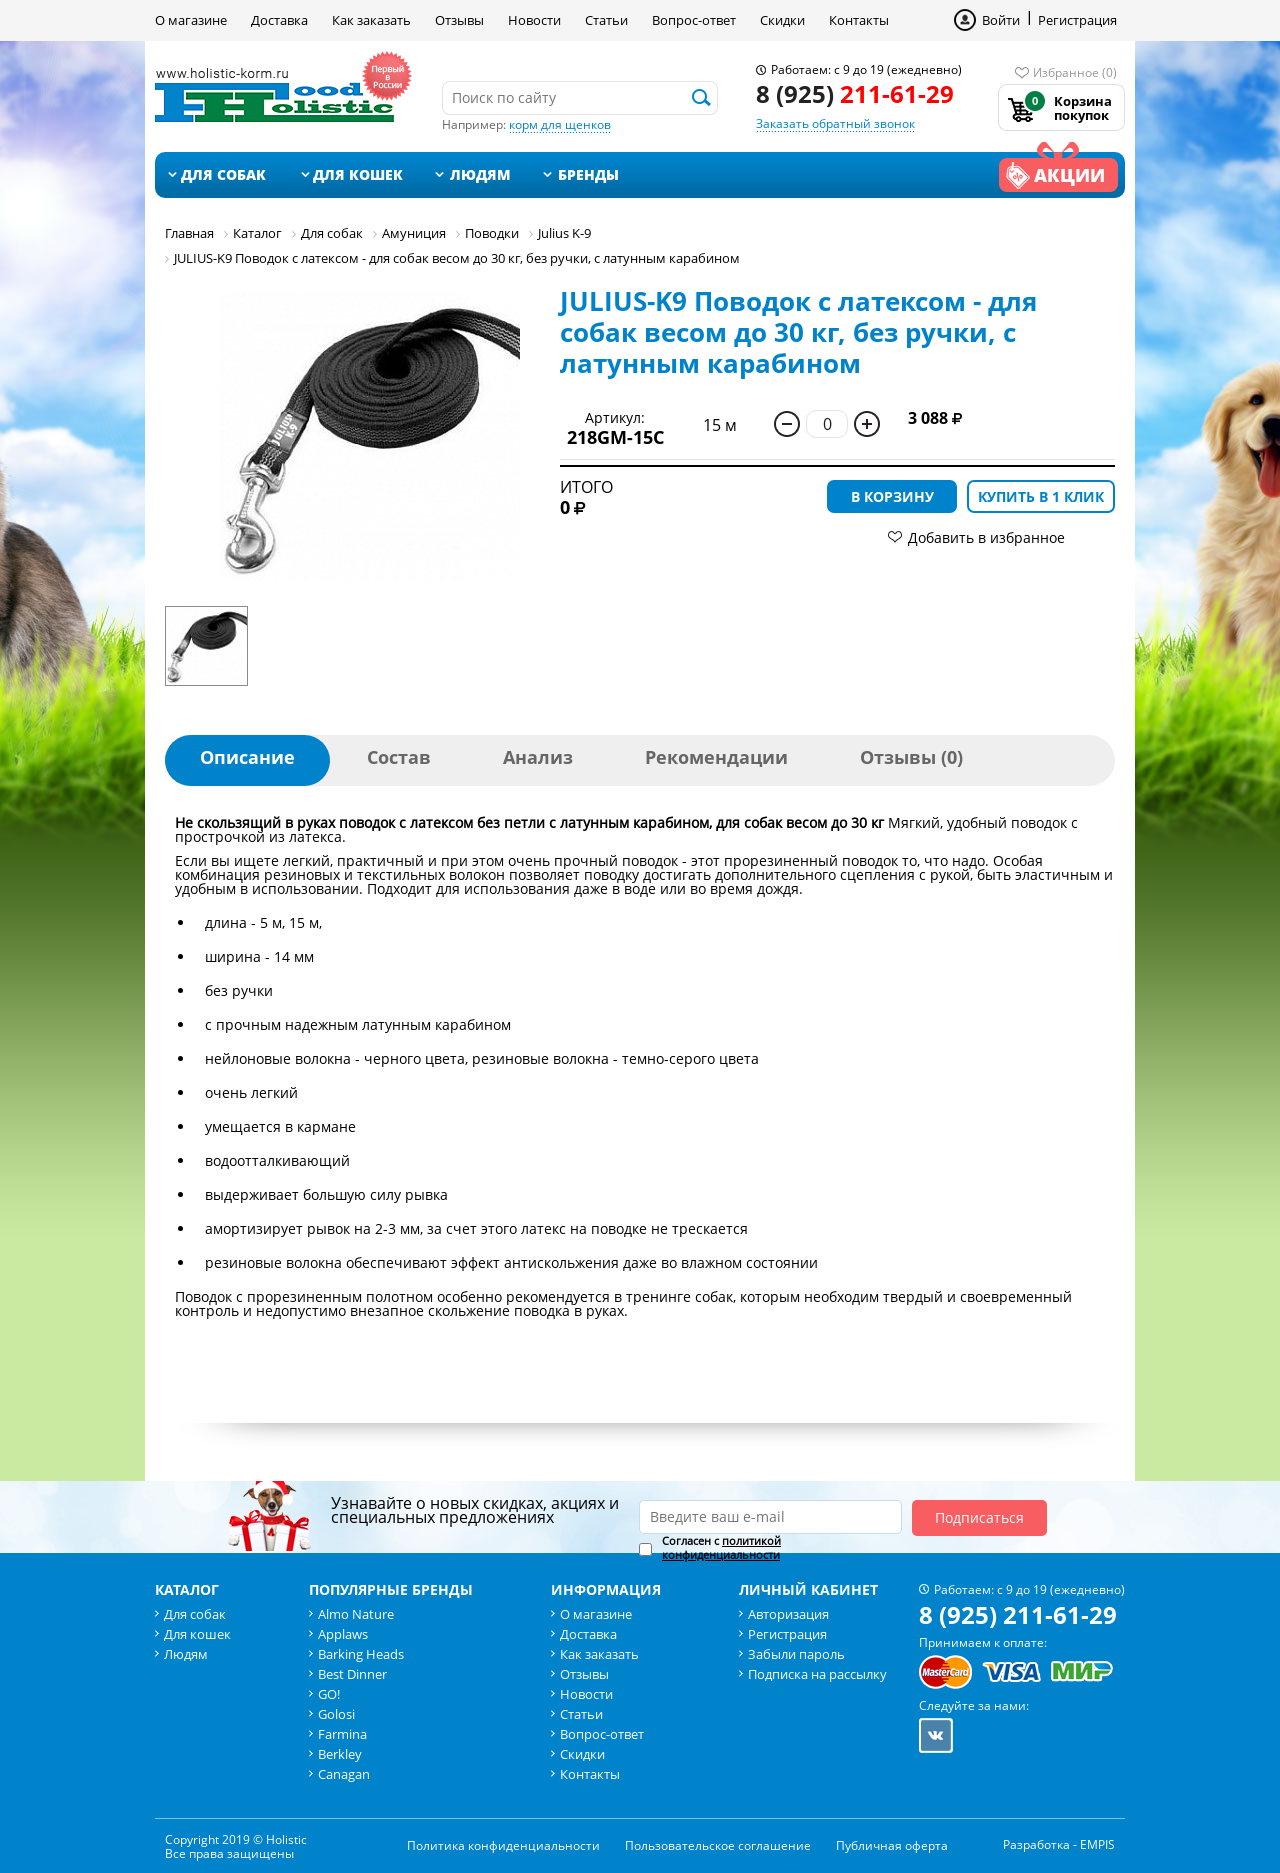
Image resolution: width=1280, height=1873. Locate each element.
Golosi (336, 1714)
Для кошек (358, 174)
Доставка (279, 20)
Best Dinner (352, 1674)
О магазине (191, 20)
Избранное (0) (1075, 72)
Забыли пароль (796, 1654)
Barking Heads (361, 1654)
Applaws (343, 1634)
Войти (1001, 20)
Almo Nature (356, 1614)
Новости (534, 20)
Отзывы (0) (911, 757)
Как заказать (371, 20)
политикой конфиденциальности (721, 1547)
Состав (399, 757)
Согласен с (721, 1548)
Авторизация (788, 1614)
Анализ (538, 757)
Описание (247, 757)
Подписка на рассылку (817, 1674)
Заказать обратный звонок (835, 123)
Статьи (606, 20)
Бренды (588, 174)
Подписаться (979, 1517)
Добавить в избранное (986, 537)
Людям (480, 174)
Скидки (782, 20)
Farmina (342, 1734)
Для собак (223, 174)
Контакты (859, 20)
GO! (329, 1694)
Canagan (344, 1774)
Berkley (340, 1754)
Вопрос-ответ (694, 20)
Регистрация (1077, 20)
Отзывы (459, 20)
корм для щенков (560, 124)
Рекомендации (716, 757)
